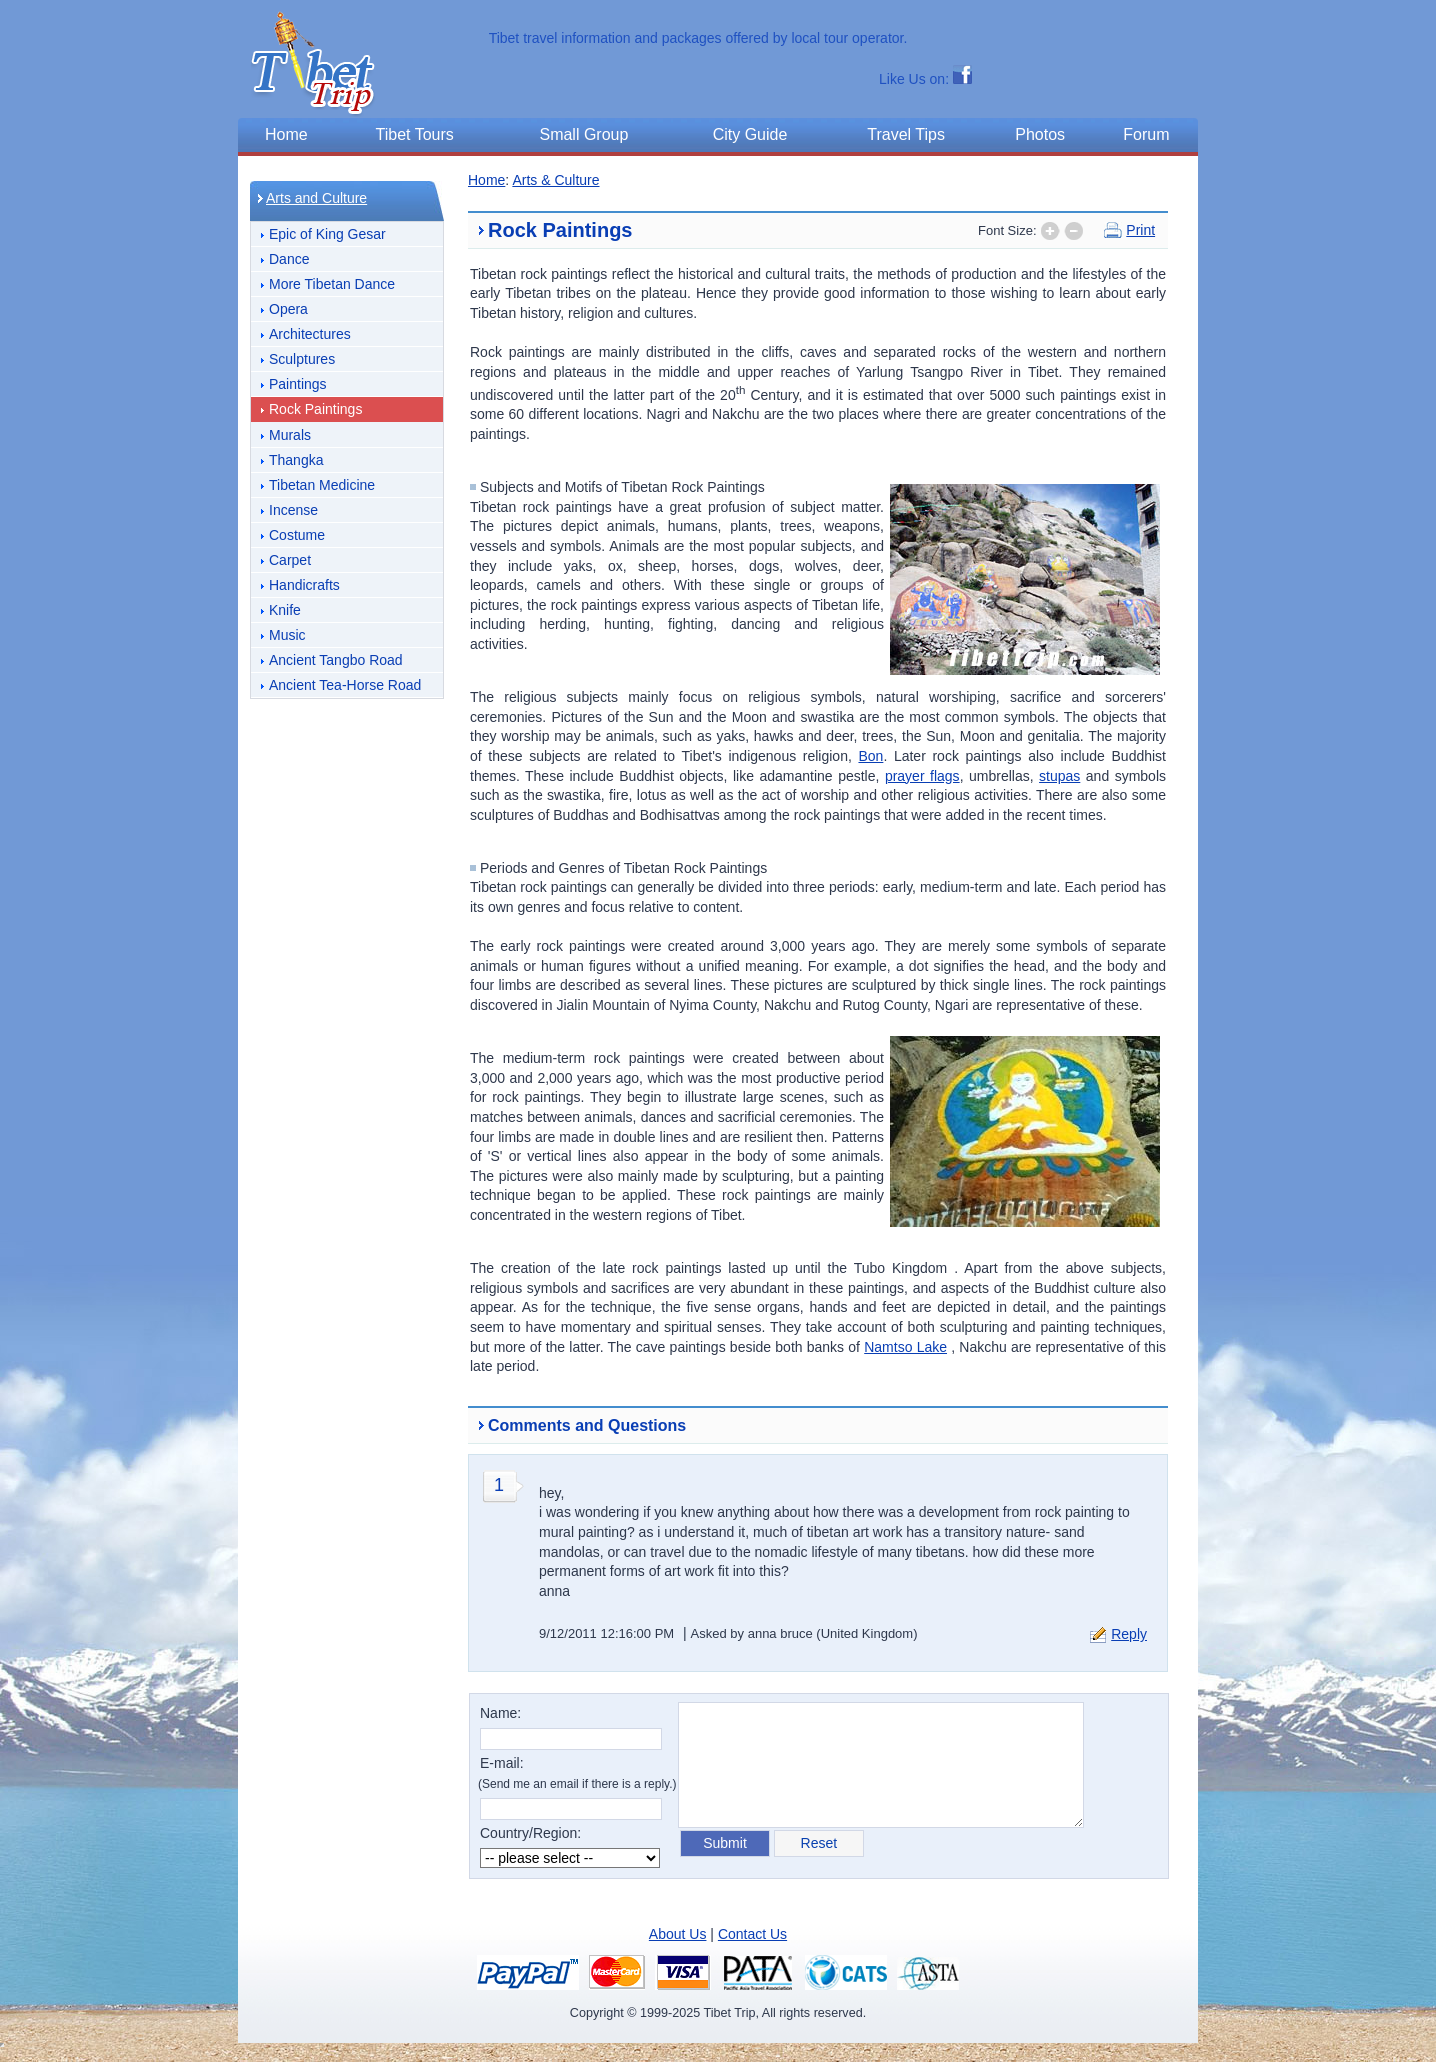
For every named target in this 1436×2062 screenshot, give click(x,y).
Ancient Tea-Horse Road (345, 685)
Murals (290, 435)
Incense (293, 510)
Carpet (290, 560)
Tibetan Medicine (322, 485)
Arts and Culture (316, 198)
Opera (288, 309)
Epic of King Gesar (327, 234)
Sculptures (302, 359)
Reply (1129, 1634)
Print (1140, 230)
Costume (297, 535)
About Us (678, 1934)
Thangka (296, 460)
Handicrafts (304, 585)
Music (287, 635)
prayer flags (922, 776)
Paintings (298, 384)
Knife (285, 610)
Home (486, 180)
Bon (870, 756)
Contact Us (752, 1934)
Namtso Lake (905, 1347)
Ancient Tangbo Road (336, 660)
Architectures (310, 334)
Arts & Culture (555, 180)
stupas (1059, 776)
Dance (289, 259)
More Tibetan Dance (332, 284)
